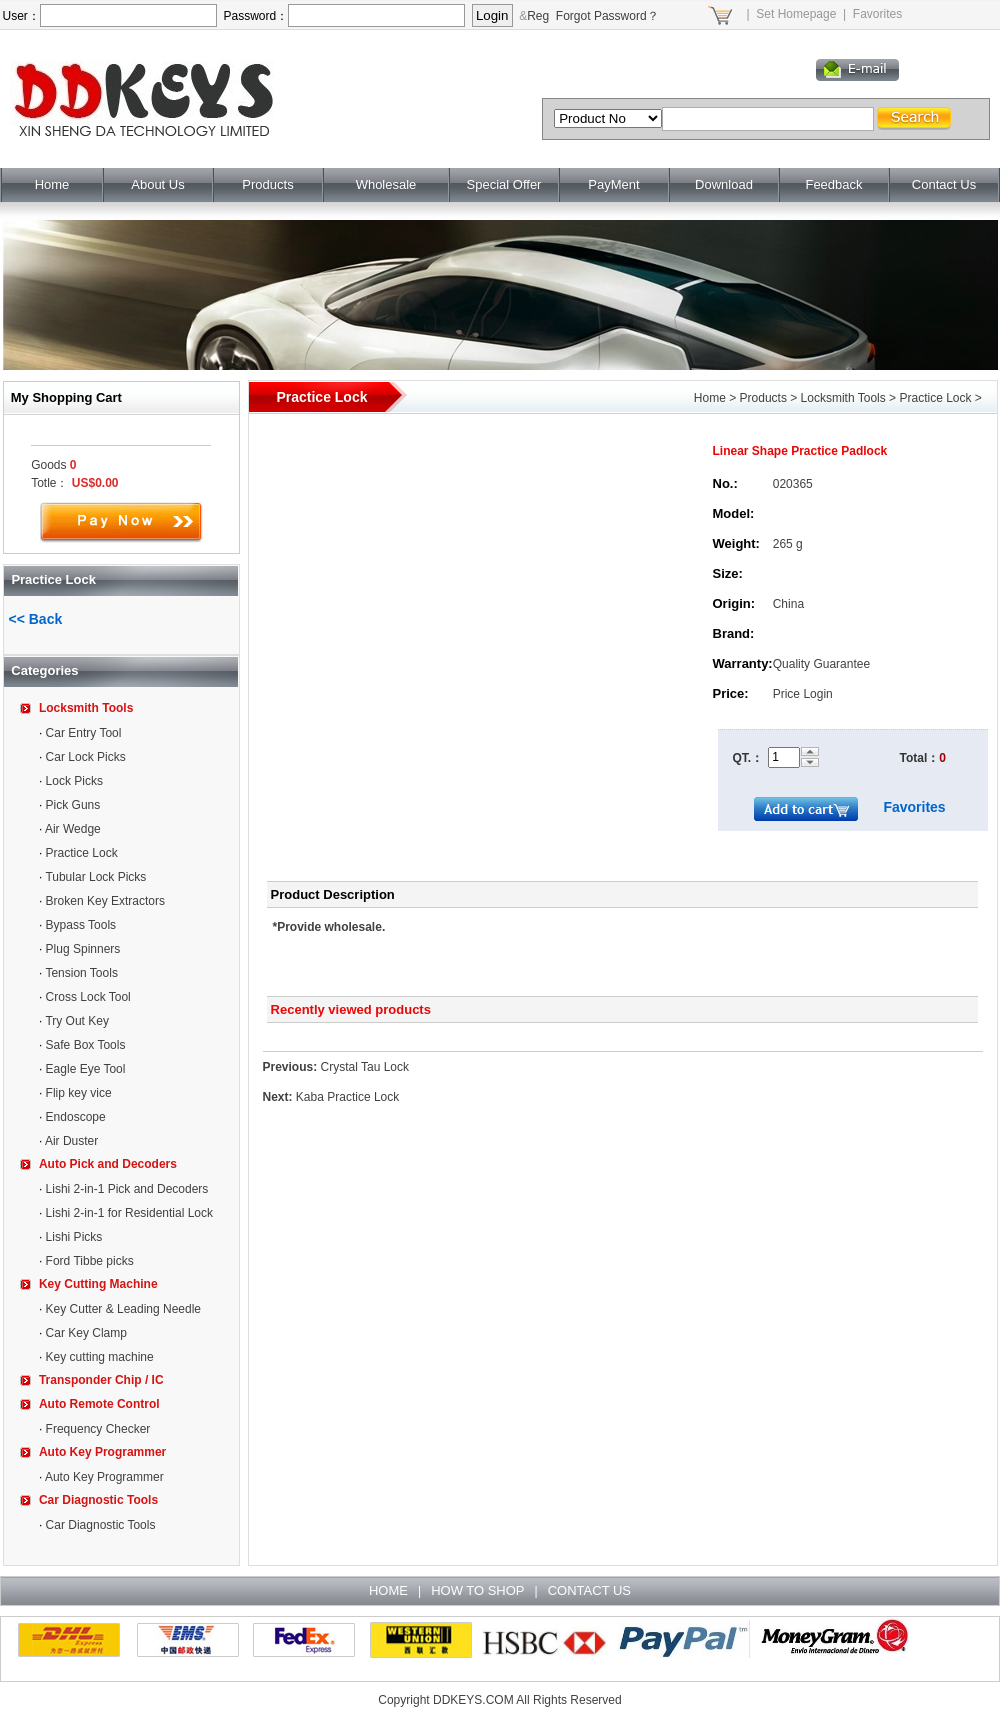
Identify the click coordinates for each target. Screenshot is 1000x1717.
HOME (388, 1590)
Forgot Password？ (607, 16)
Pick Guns (73, 805)
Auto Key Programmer (102, 1452)
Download (724, 184)
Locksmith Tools (86, 708)
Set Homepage (796, 14)
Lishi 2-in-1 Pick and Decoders (127, 1189)
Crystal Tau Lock (365, 1067)
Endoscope (76, 1117)
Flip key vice (79, 1093)
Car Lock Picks (86, 757)
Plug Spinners (83, 949)
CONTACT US (589, 1590)
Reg (538, 16)
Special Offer (504, 184)
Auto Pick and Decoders (108, 1164)
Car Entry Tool (84, 733)
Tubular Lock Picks (95, 877)
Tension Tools (81, 973)
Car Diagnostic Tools (98, 1500)
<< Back (36, 619)
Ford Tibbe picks (90, 1261)
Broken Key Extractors (105, 901)
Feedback (833, 184)
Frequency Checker (98, 1429)
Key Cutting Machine (98, 1284)
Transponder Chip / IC (101, 1380)
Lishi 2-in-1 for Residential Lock (129, 1213)
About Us (157, 184)
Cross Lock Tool (88, 997)
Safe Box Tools (86, 1045)
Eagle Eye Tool (86, 1069)
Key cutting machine (100, 1357)
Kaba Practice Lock (347, 1097)
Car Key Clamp (86, 1333)
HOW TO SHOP (477, 1590)
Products (267, 184)
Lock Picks (74, 781)
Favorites (877, 14)
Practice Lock (82, 853)
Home (52, 184)
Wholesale (386, 184)
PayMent (613, 184)
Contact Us (944, 184)
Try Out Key (77, 1021)
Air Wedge (73, 829)
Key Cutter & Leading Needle (123, 1309)
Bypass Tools (81, 925)
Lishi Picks (74, 1237)
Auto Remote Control (99, 1404)
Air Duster (71, 1141)
